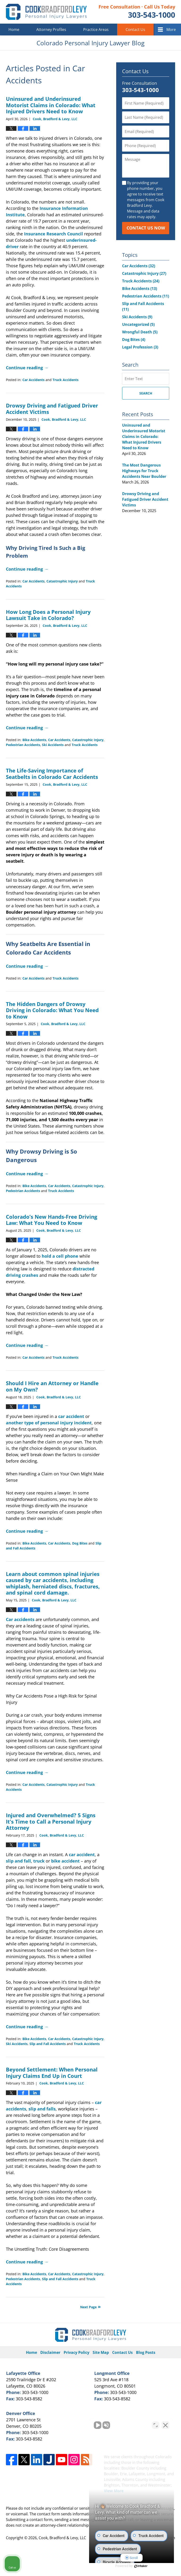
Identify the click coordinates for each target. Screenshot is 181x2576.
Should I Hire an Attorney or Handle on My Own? (52, 1386)
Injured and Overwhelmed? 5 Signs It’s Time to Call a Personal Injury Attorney (50, 1821)
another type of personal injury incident (49, 1423)
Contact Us (135, 29)
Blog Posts (145, 2352)
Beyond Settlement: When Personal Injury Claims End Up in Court (52, 2072)
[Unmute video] (97, 2425)
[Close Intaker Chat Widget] (165, 2425)
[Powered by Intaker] (141, 2566)
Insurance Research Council (53, 234)
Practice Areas (96, 29)
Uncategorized (138, 324)
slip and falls (42, 2109)
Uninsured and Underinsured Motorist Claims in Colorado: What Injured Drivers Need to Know (50, 105)
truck (39, 1861)
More (171, 29)
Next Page (88, 2307)
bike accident (65, 1861)
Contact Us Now (146, 228)
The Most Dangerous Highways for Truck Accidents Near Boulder (144, 471)
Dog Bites (79, 1543)
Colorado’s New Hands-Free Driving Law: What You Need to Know (51, 1219)
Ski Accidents (53, 745)
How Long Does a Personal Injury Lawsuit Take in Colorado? (48, 614)
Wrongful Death (139, 332)
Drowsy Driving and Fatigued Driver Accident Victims (52, 408)
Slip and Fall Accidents (47, 2043)
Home (13, 29)
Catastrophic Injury (62, 581)
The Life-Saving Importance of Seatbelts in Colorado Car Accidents (52, 773)
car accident (71, 1416)
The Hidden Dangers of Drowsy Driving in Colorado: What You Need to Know (52, 1010)
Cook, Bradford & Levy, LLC (62, 2537)
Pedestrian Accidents (23, 745)
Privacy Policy (76, 2352)
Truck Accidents (65, 380)
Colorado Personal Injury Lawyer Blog (46, 12)
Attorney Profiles (51, 29)
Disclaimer (50, 2352)
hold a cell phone (60, 1256)
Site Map (101, 2352)
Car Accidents (33, 380)
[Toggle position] (155, 2425)
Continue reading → (27, 367)
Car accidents (20, 1619)
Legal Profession (140, 347)
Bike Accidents (34, 740)
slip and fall (18, 1861)
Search (145, 393)
